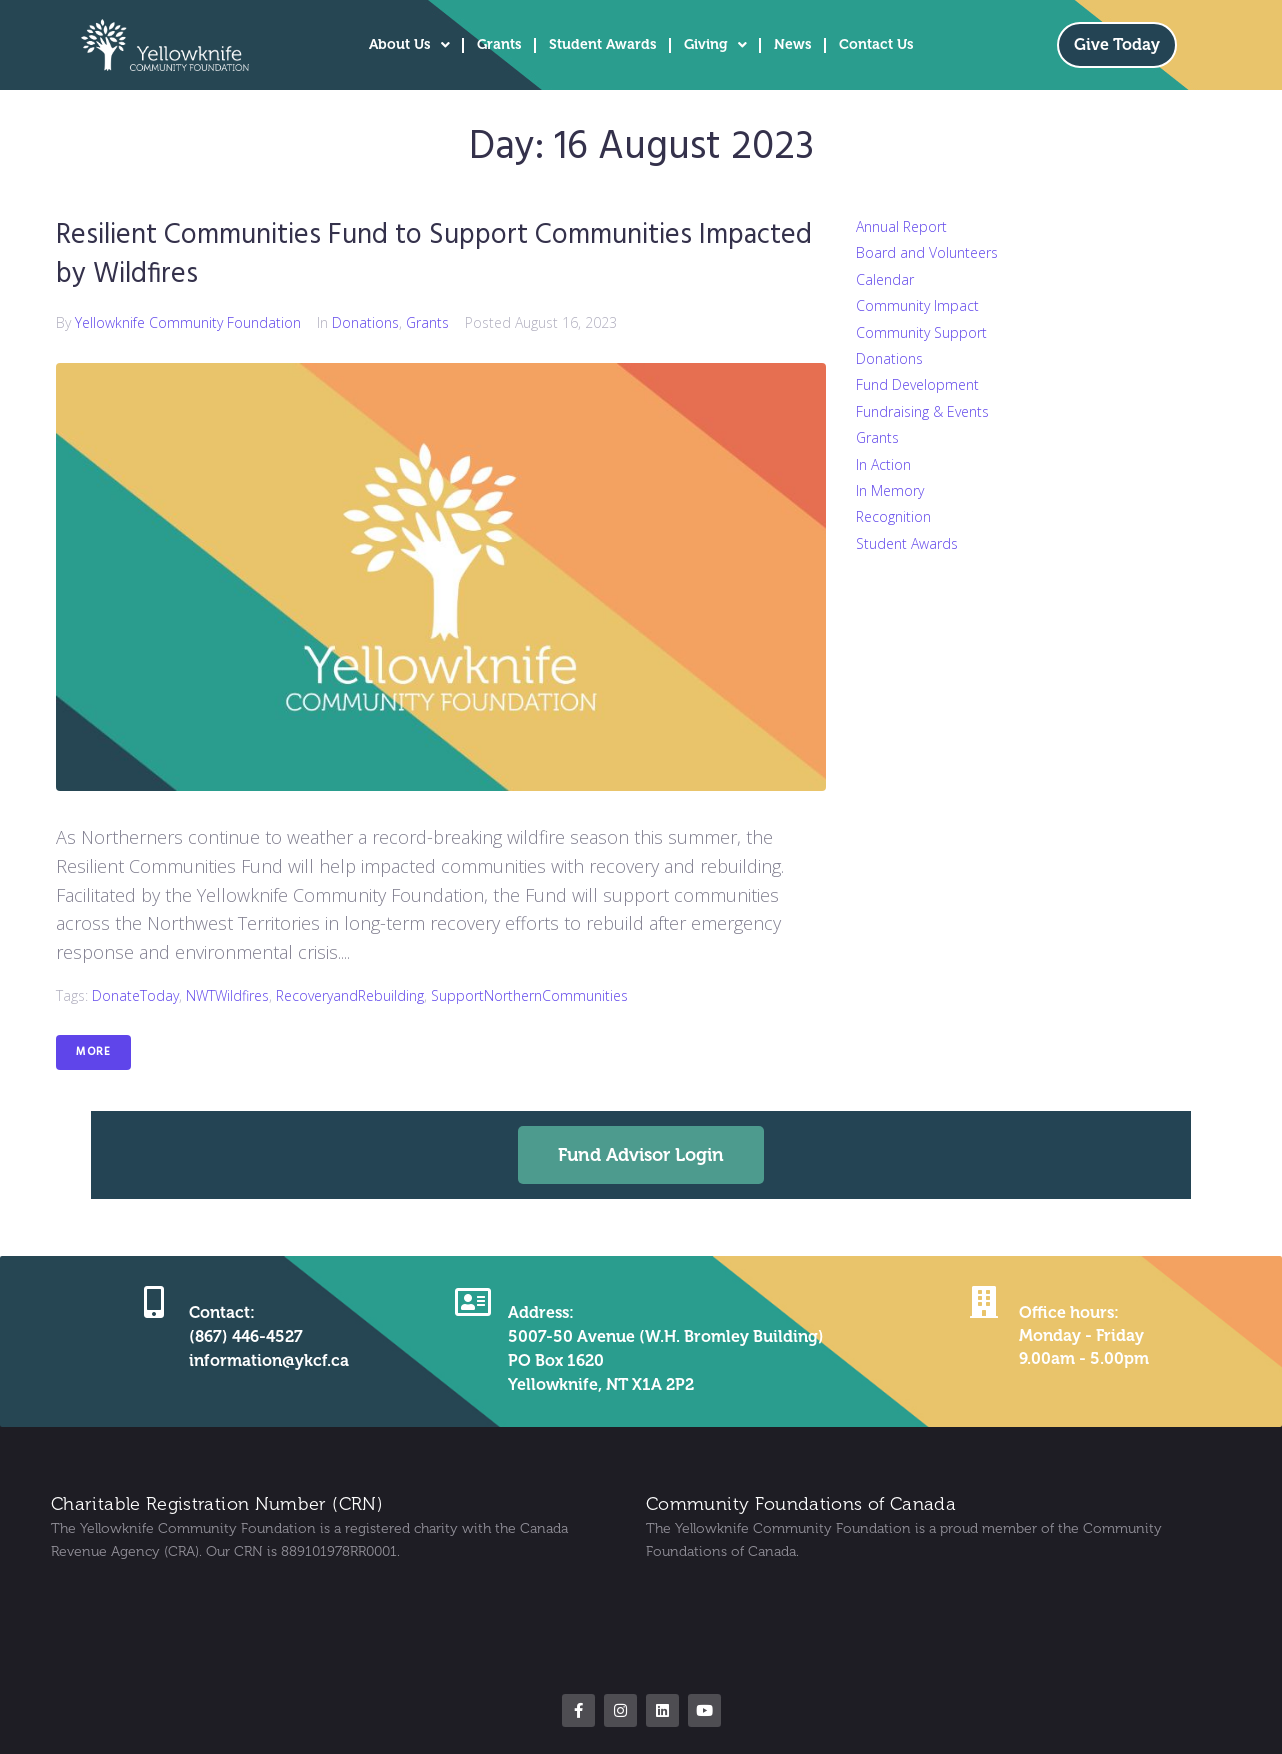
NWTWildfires (227, 995)
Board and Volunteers (927, 252)
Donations (365, 322)
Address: (541, 1312)
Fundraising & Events (922, 411)
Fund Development (917, 384)
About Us (409, 45)
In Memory (890, 490)
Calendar (885, 279)
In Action (883, 464)
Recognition (893, 516)
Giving (715, 45)
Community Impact (917, 305)
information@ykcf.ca (269, 1360)
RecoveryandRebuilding (350, 995)
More (93, 1052)
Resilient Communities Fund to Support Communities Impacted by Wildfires (434, 255)
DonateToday (135, 995)
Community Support (921, 332)
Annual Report (901, 226)
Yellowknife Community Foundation (188, 322)
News (793, 44)
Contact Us (876, 44)
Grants (499, 44)
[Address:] (473, 1302)
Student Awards (603, 44)
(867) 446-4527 (246, 1336)
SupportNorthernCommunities (529, 995)
